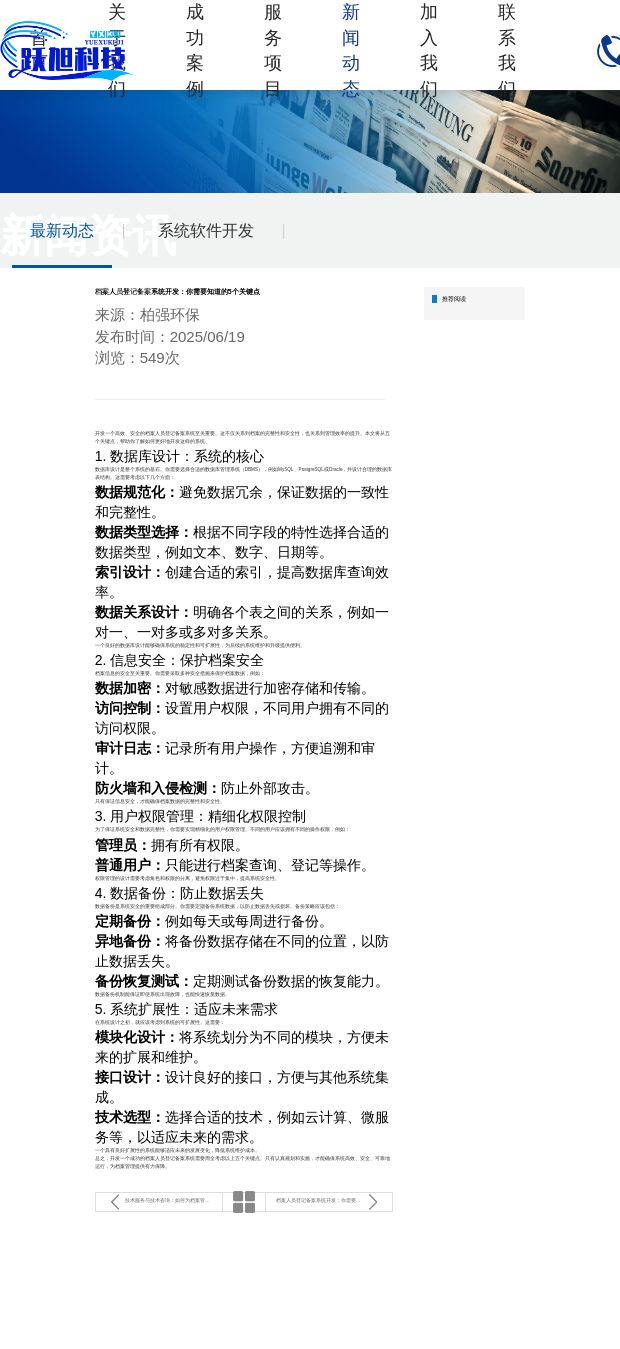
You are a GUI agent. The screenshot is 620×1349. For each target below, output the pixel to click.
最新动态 (62, 230)
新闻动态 (351, 50)
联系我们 (507, 50)
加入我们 (429, 50)
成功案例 (195, 50)
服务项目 (273, 50)
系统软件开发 (206, 230)
